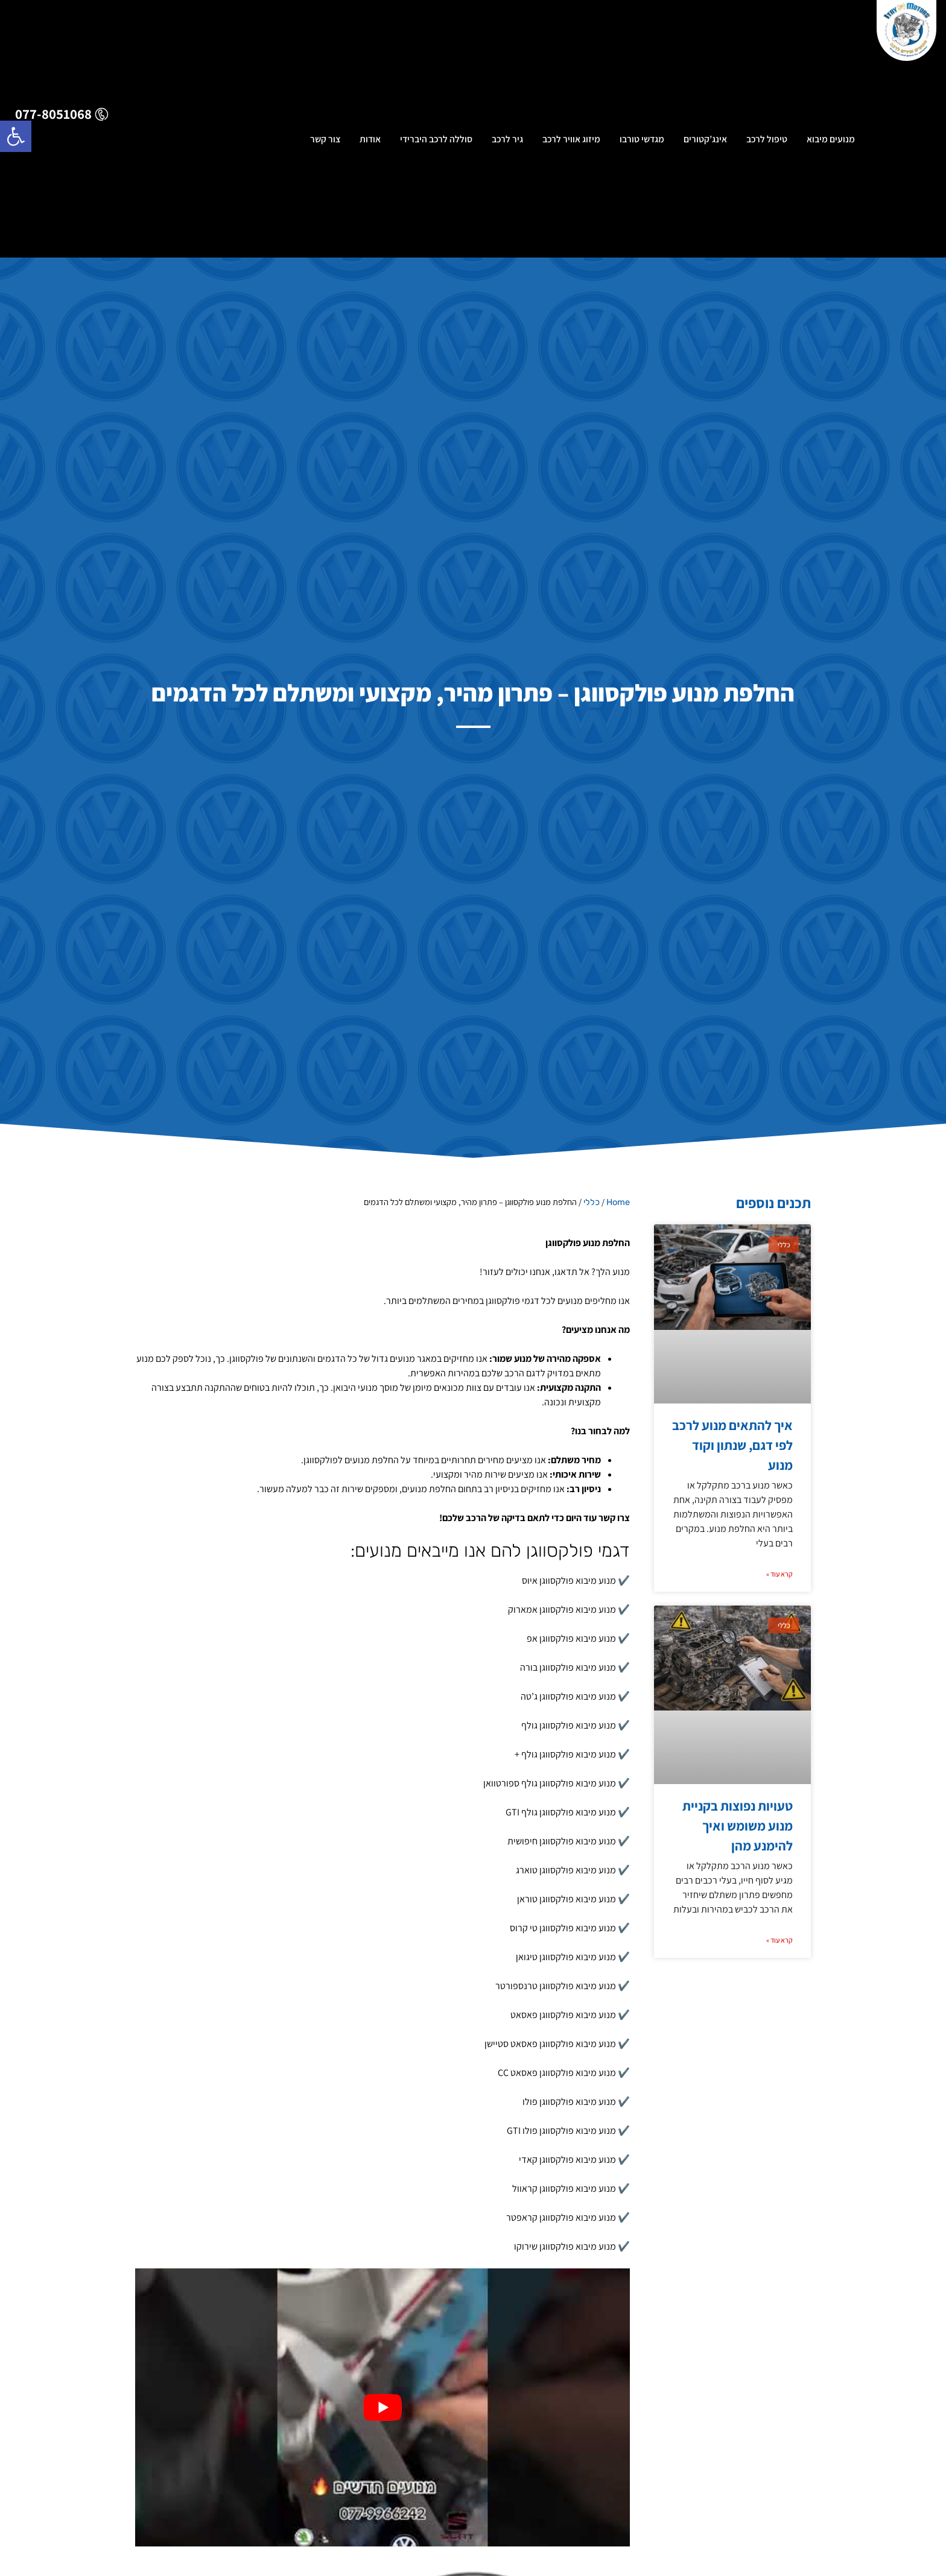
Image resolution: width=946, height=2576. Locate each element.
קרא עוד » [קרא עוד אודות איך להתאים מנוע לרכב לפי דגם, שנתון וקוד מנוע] (779, 1573)
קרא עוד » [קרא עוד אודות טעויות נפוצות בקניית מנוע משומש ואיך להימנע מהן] (779, 1940)
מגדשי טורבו (642, 142)
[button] (15, 136)
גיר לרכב (507, 142)
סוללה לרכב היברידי (436, 142)
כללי (591, 1202)
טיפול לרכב (766, 142)
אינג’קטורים (705, 142)
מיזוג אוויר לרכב (571, 142)
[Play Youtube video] (382, 2407)
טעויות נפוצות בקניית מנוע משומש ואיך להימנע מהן (737, 1825)
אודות (370, 142)
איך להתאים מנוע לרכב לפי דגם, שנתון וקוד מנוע (732, 1445)
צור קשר (325, 142)
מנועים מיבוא (831, 142)
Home (618, 1202)
